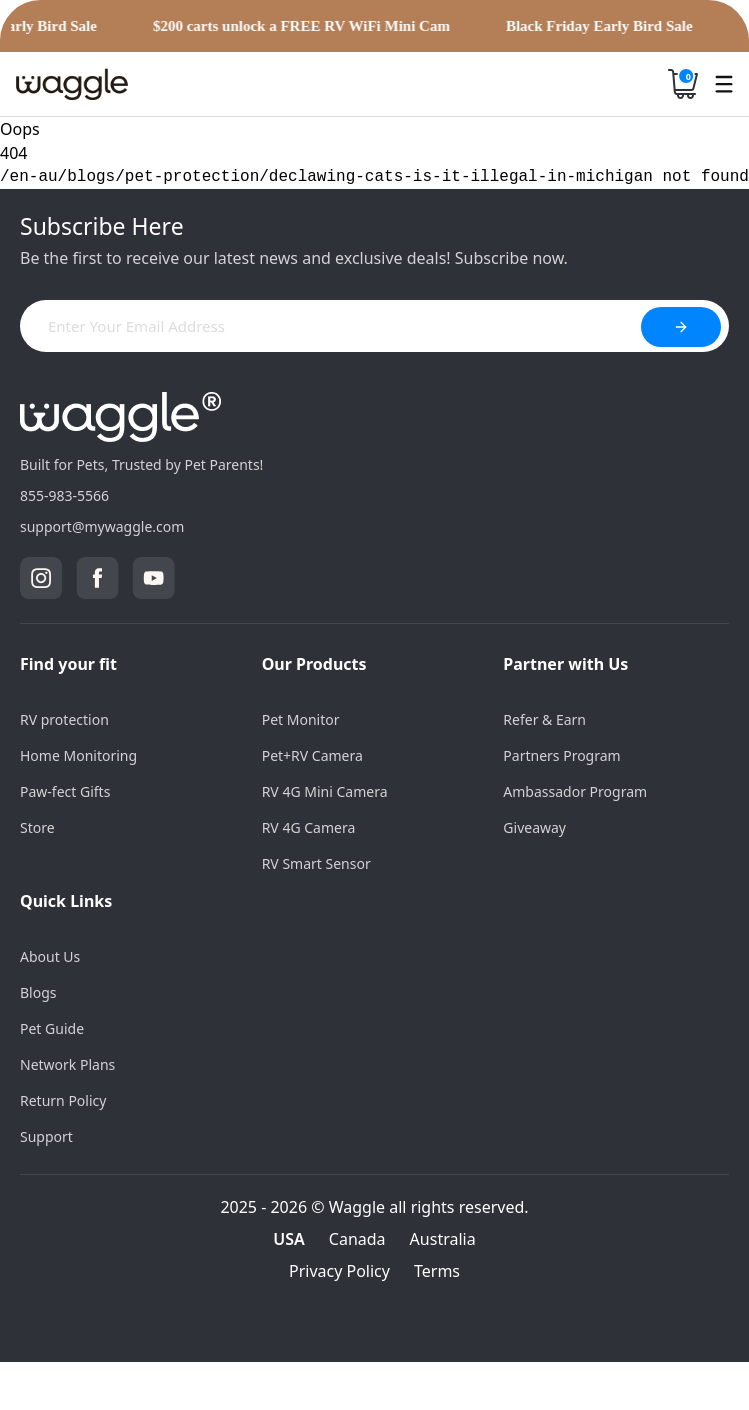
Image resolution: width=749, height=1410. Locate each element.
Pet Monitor (301, 719)
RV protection (64, 719)
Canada (357, 1239)
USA (289, 1239)
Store (37, 827)
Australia (443, 1239)
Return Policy (63, 1100)
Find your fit (68, 664)
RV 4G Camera (309, 827)
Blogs (38, 992)
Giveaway (534, 827)
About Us (50, 956)
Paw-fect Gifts (65, 791)
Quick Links (66, 901)
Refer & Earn (544, 719)
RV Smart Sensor (316, 863)
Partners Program (561, 755)
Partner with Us (565, 664)
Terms (437, 1271)
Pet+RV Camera (312, 755)
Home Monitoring (78, 755)
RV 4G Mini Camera (325, 791)
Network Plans (67, 1064)
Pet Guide (52, 1028)
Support (46, 1136)
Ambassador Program (575, 791)
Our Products (314, 664)
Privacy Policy (339, 1271)
